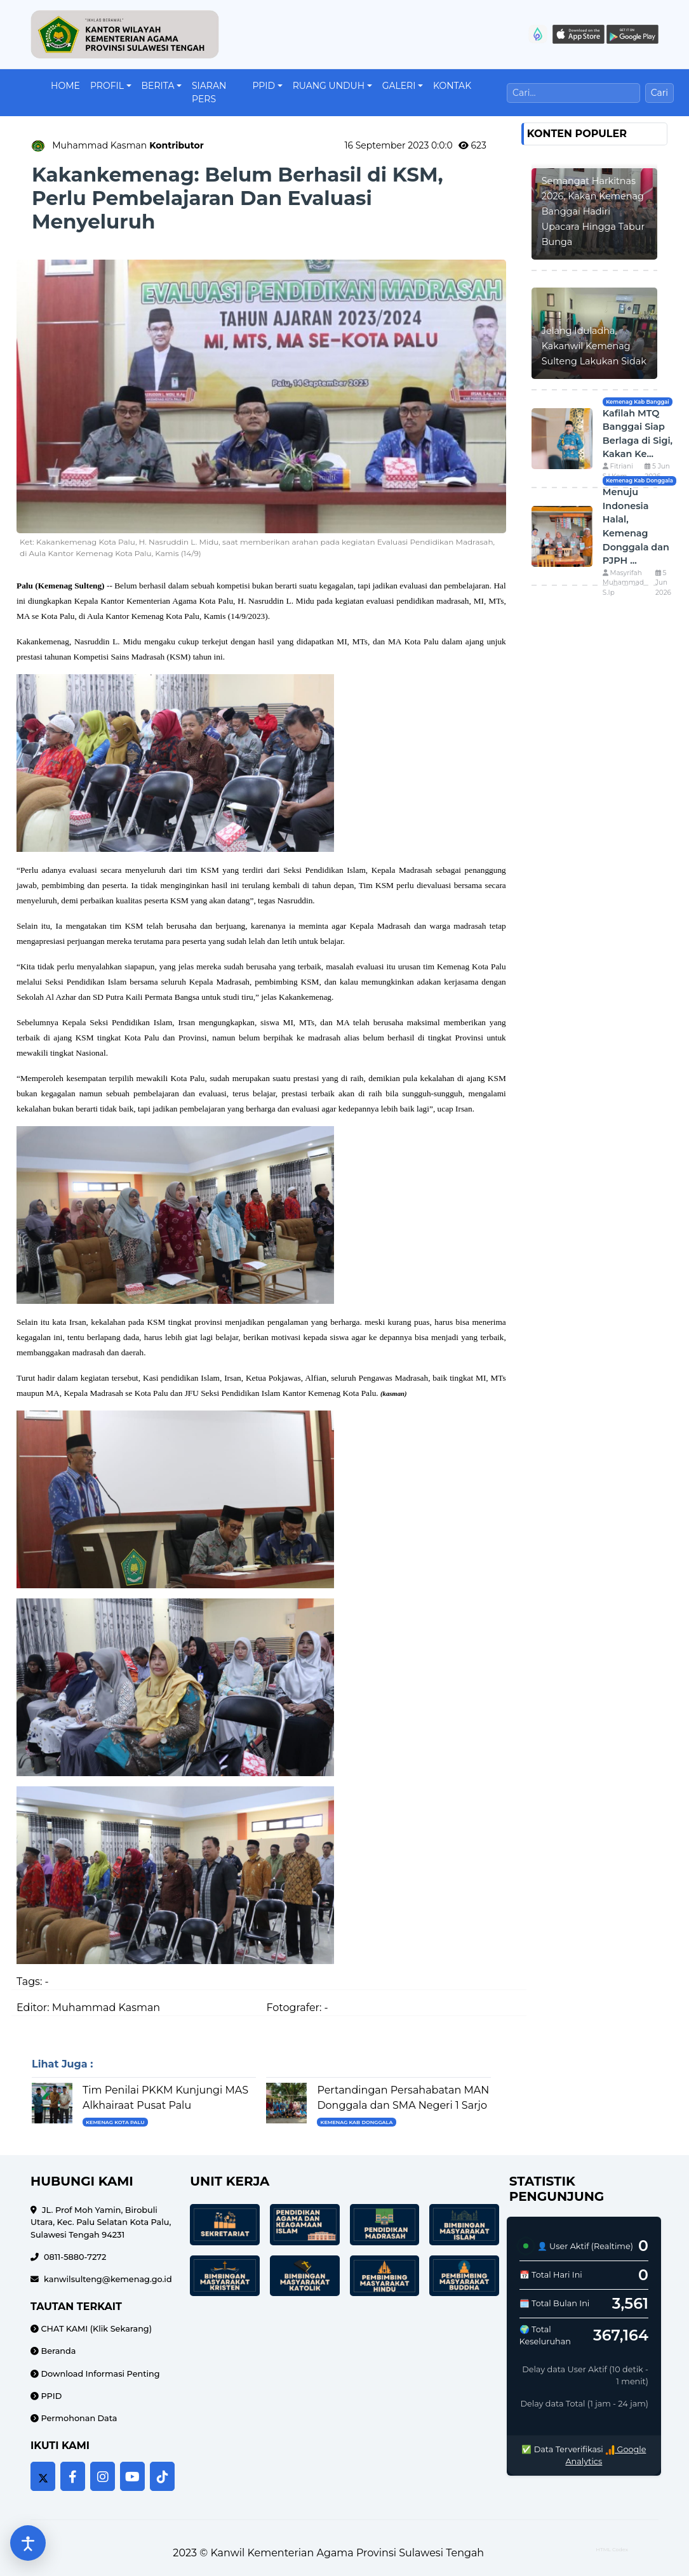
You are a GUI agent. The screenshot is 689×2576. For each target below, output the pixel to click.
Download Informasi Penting (99, 2374)
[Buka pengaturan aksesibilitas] (28, 2543)
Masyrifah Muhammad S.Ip (623, 583)
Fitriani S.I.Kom (618, 471)
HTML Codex (612, 2549)
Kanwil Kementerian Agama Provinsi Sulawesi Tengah (347, 2553)
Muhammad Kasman (128, 145)
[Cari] (573, 93)
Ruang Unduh (329, 85)
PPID (263, 85)
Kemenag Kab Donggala (357, 2122)
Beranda (57, 2351)
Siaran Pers (209, 92)
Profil (107, 85)
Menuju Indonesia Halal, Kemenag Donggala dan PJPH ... (636, 526)
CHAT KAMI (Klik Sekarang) (95, 2329)
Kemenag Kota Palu (115, 2122)
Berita (158, 85)
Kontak (452, 85)
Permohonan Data (78, 2418)
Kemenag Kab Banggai (637, 402)
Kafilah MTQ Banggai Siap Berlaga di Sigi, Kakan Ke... (637, 434)
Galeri (399, 85)
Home (65, 85)
